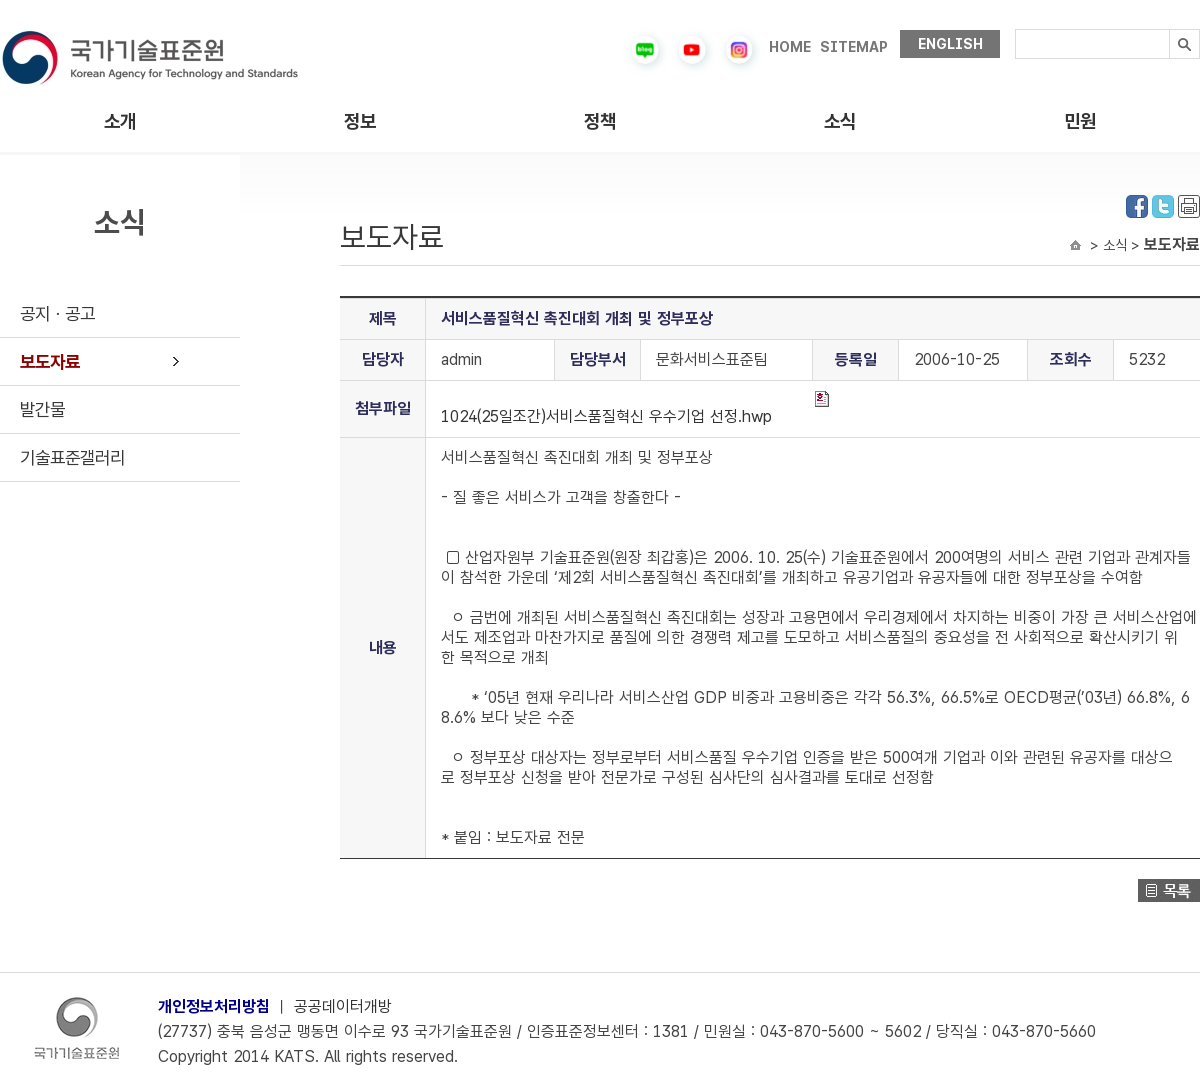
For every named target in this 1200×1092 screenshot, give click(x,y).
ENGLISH (950, 44)
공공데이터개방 (343, 1006)
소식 (840, 121)
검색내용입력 (1015, 29)
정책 (600, 121)
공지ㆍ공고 (57, 313)
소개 (120, 121)
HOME (790, 47)
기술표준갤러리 (72, 457)
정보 (360, 121)
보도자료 (50, 361)
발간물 (42, 409)
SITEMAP (854, 47)
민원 (1080, 121)
